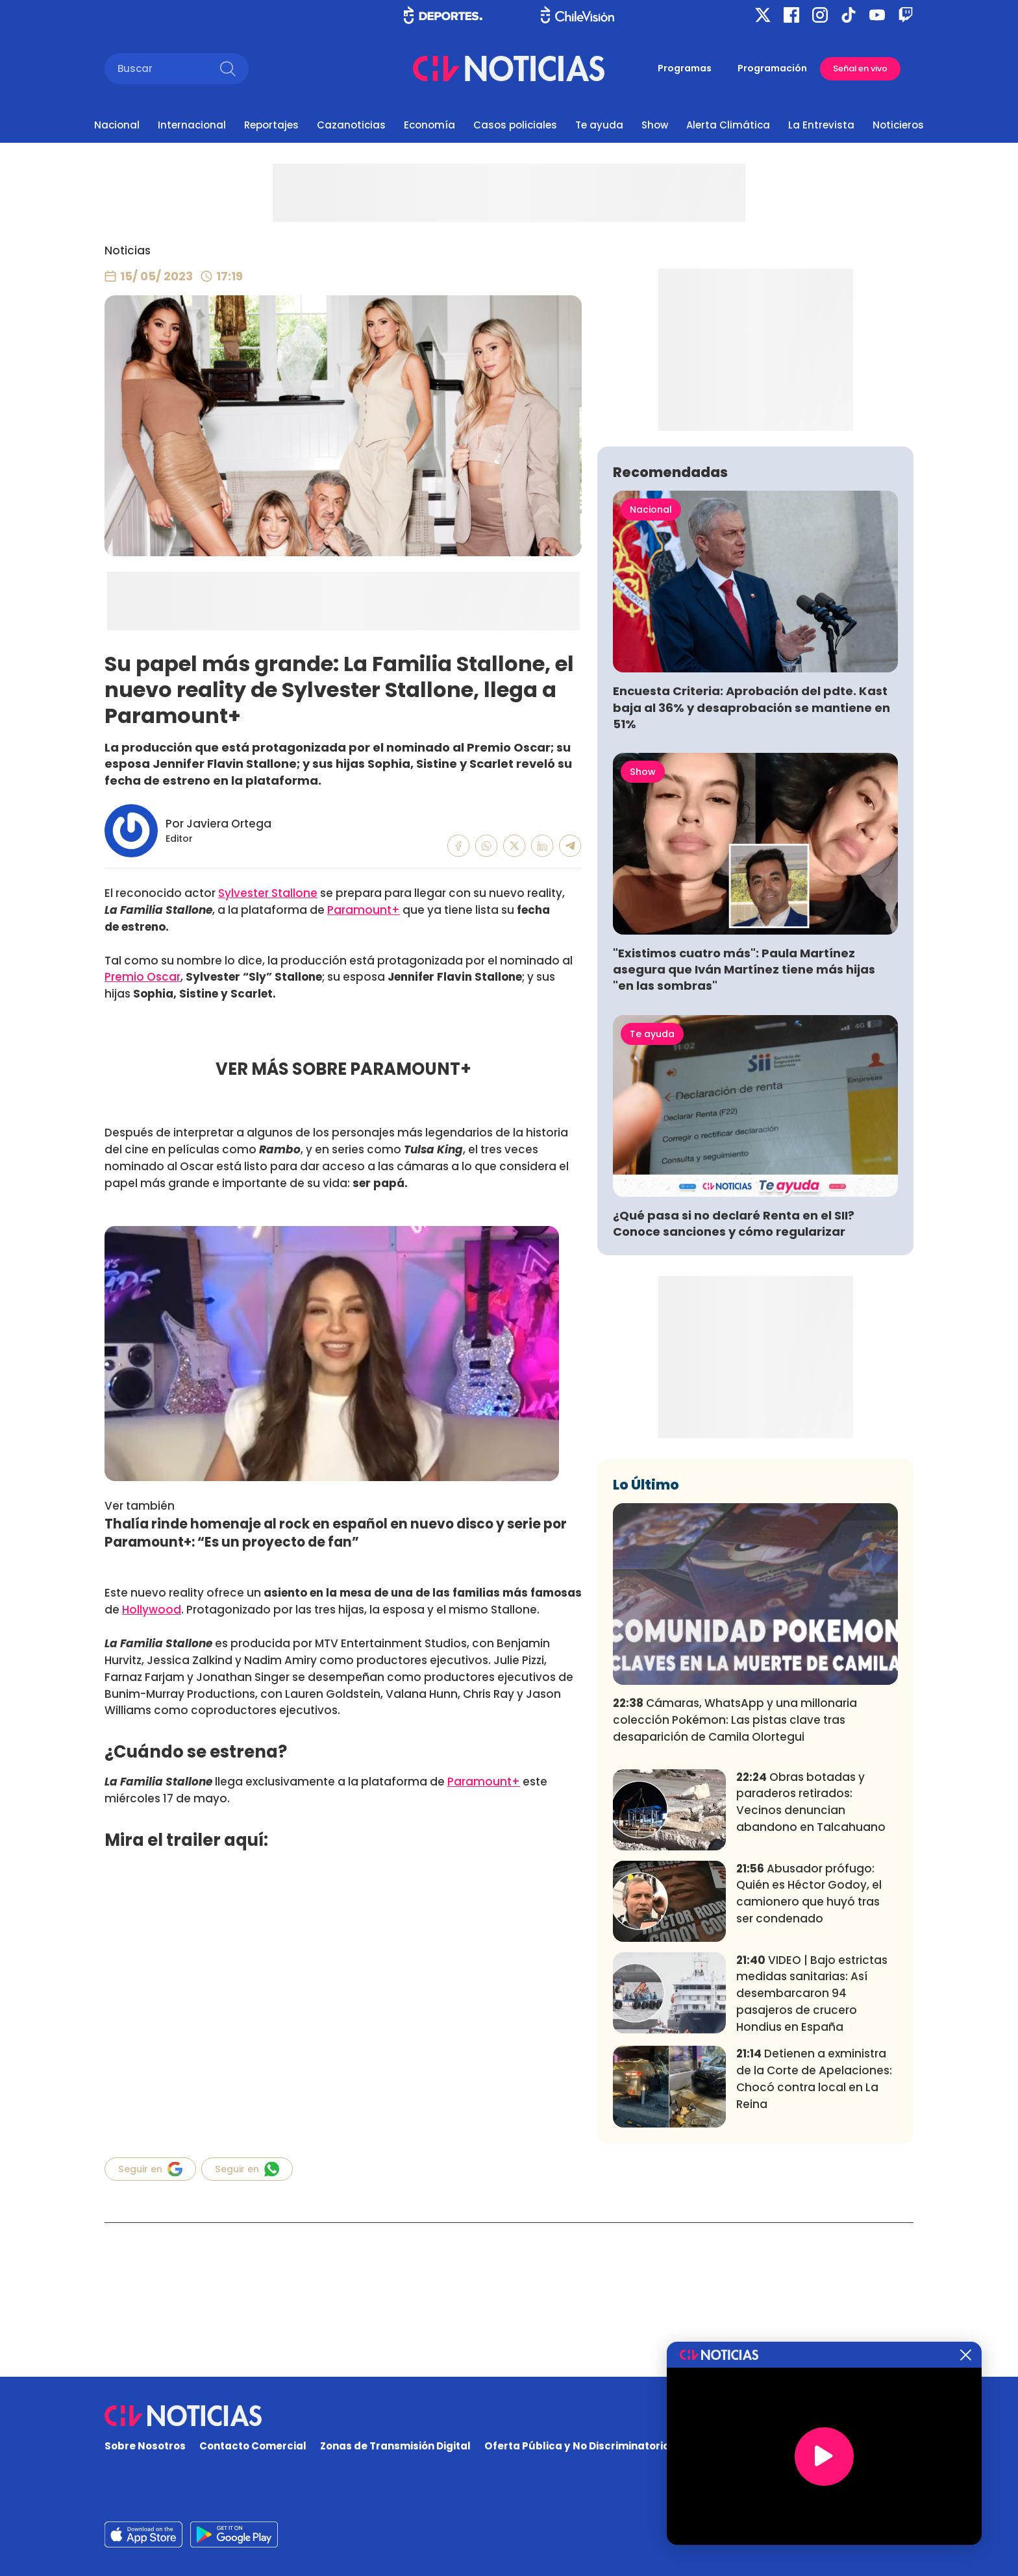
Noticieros (898, 125)
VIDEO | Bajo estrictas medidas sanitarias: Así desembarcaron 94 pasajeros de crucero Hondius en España (812, 2185)
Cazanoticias (351, 125)
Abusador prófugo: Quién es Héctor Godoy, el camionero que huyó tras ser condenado (809, 2085)
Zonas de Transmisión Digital (395, 2446)
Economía (429, 125)
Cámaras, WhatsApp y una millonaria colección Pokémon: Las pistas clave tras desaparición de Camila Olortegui (735, 1912)
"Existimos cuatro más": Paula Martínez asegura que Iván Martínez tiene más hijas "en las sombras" (744, 1161)
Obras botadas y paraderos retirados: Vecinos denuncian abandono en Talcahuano (811, 1993)
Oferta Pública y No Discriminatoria (577, 2446)
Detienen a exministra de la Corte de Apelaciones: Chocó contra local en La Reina (814, 2270)
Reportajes (271, 125)
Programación (772, 68)
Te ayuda (599, 125)
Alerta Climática (728, 125)
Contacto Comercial (252, 2446)
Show (654, 125)
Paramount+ (363, 910)
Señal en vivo (860, 68)
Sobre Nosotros (145, 2446)
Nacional (117, 125)
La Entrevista (821, 125)
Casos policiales (515, 125)
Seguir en (150, 2169)
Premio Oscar (142, 977)
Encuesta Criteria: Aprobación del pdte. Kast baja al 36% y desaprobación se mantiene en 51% (751, 899)
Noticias (128, 250)
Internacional (192, 125)
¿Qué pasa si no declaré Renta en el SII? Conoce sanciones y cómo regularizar (733, 1415)
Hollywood (151, 1609)
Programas (685, 68)
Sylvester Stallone (267, 893)
